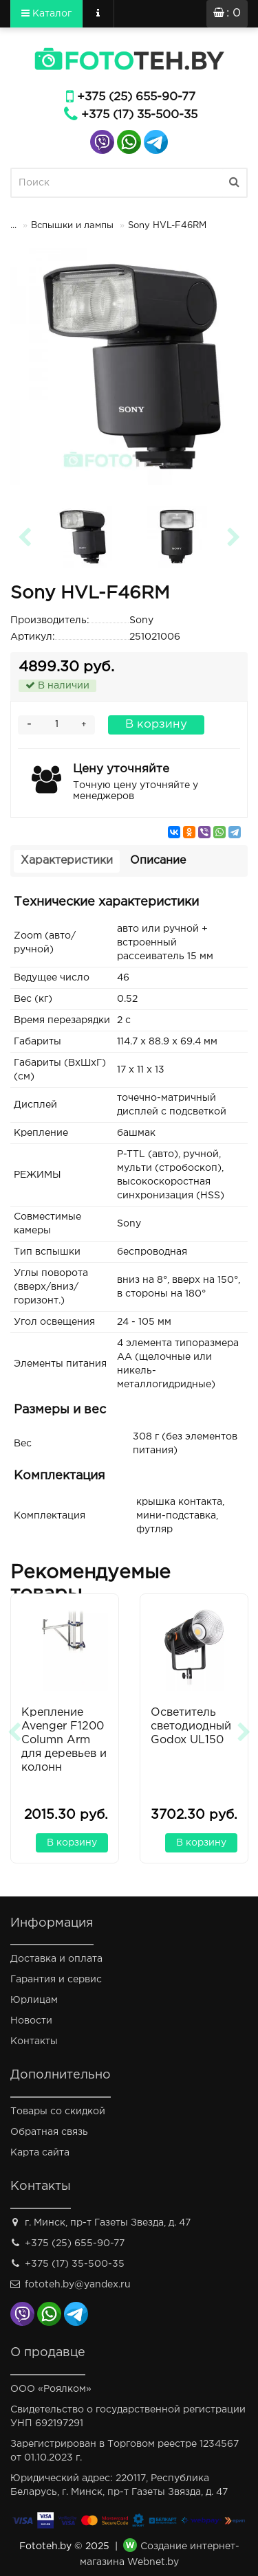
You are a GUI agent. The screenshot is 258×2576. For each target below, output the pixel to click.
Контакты (34, 2041)
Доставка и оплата (56, 1959)
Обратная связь (49, 2132)
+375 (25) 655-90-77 (136, 97)
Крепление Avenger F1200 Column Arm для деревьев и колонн (64, 1740)
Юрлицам (34, 2000)
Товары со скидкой (57, 2111)
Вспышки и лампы (72, 225)
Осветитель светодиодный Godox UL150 (191, 1726)
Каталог (46, 13)
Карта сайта (39, 2153)
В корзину (156, 724)
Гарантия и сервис (56, 1979)
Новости (31, 2021)
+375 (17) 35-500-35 (139, 115)
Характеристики (67, 860)
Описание (158, 860)
